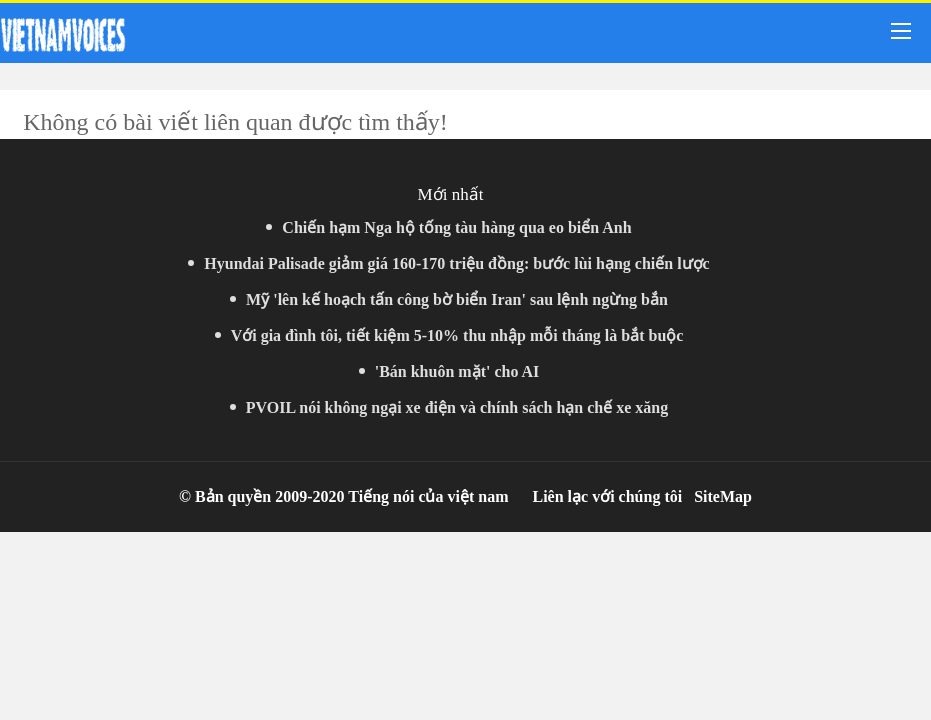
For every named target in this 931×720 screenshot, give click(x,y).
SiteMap (723, 496)
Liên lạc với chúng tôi (607, 496)
